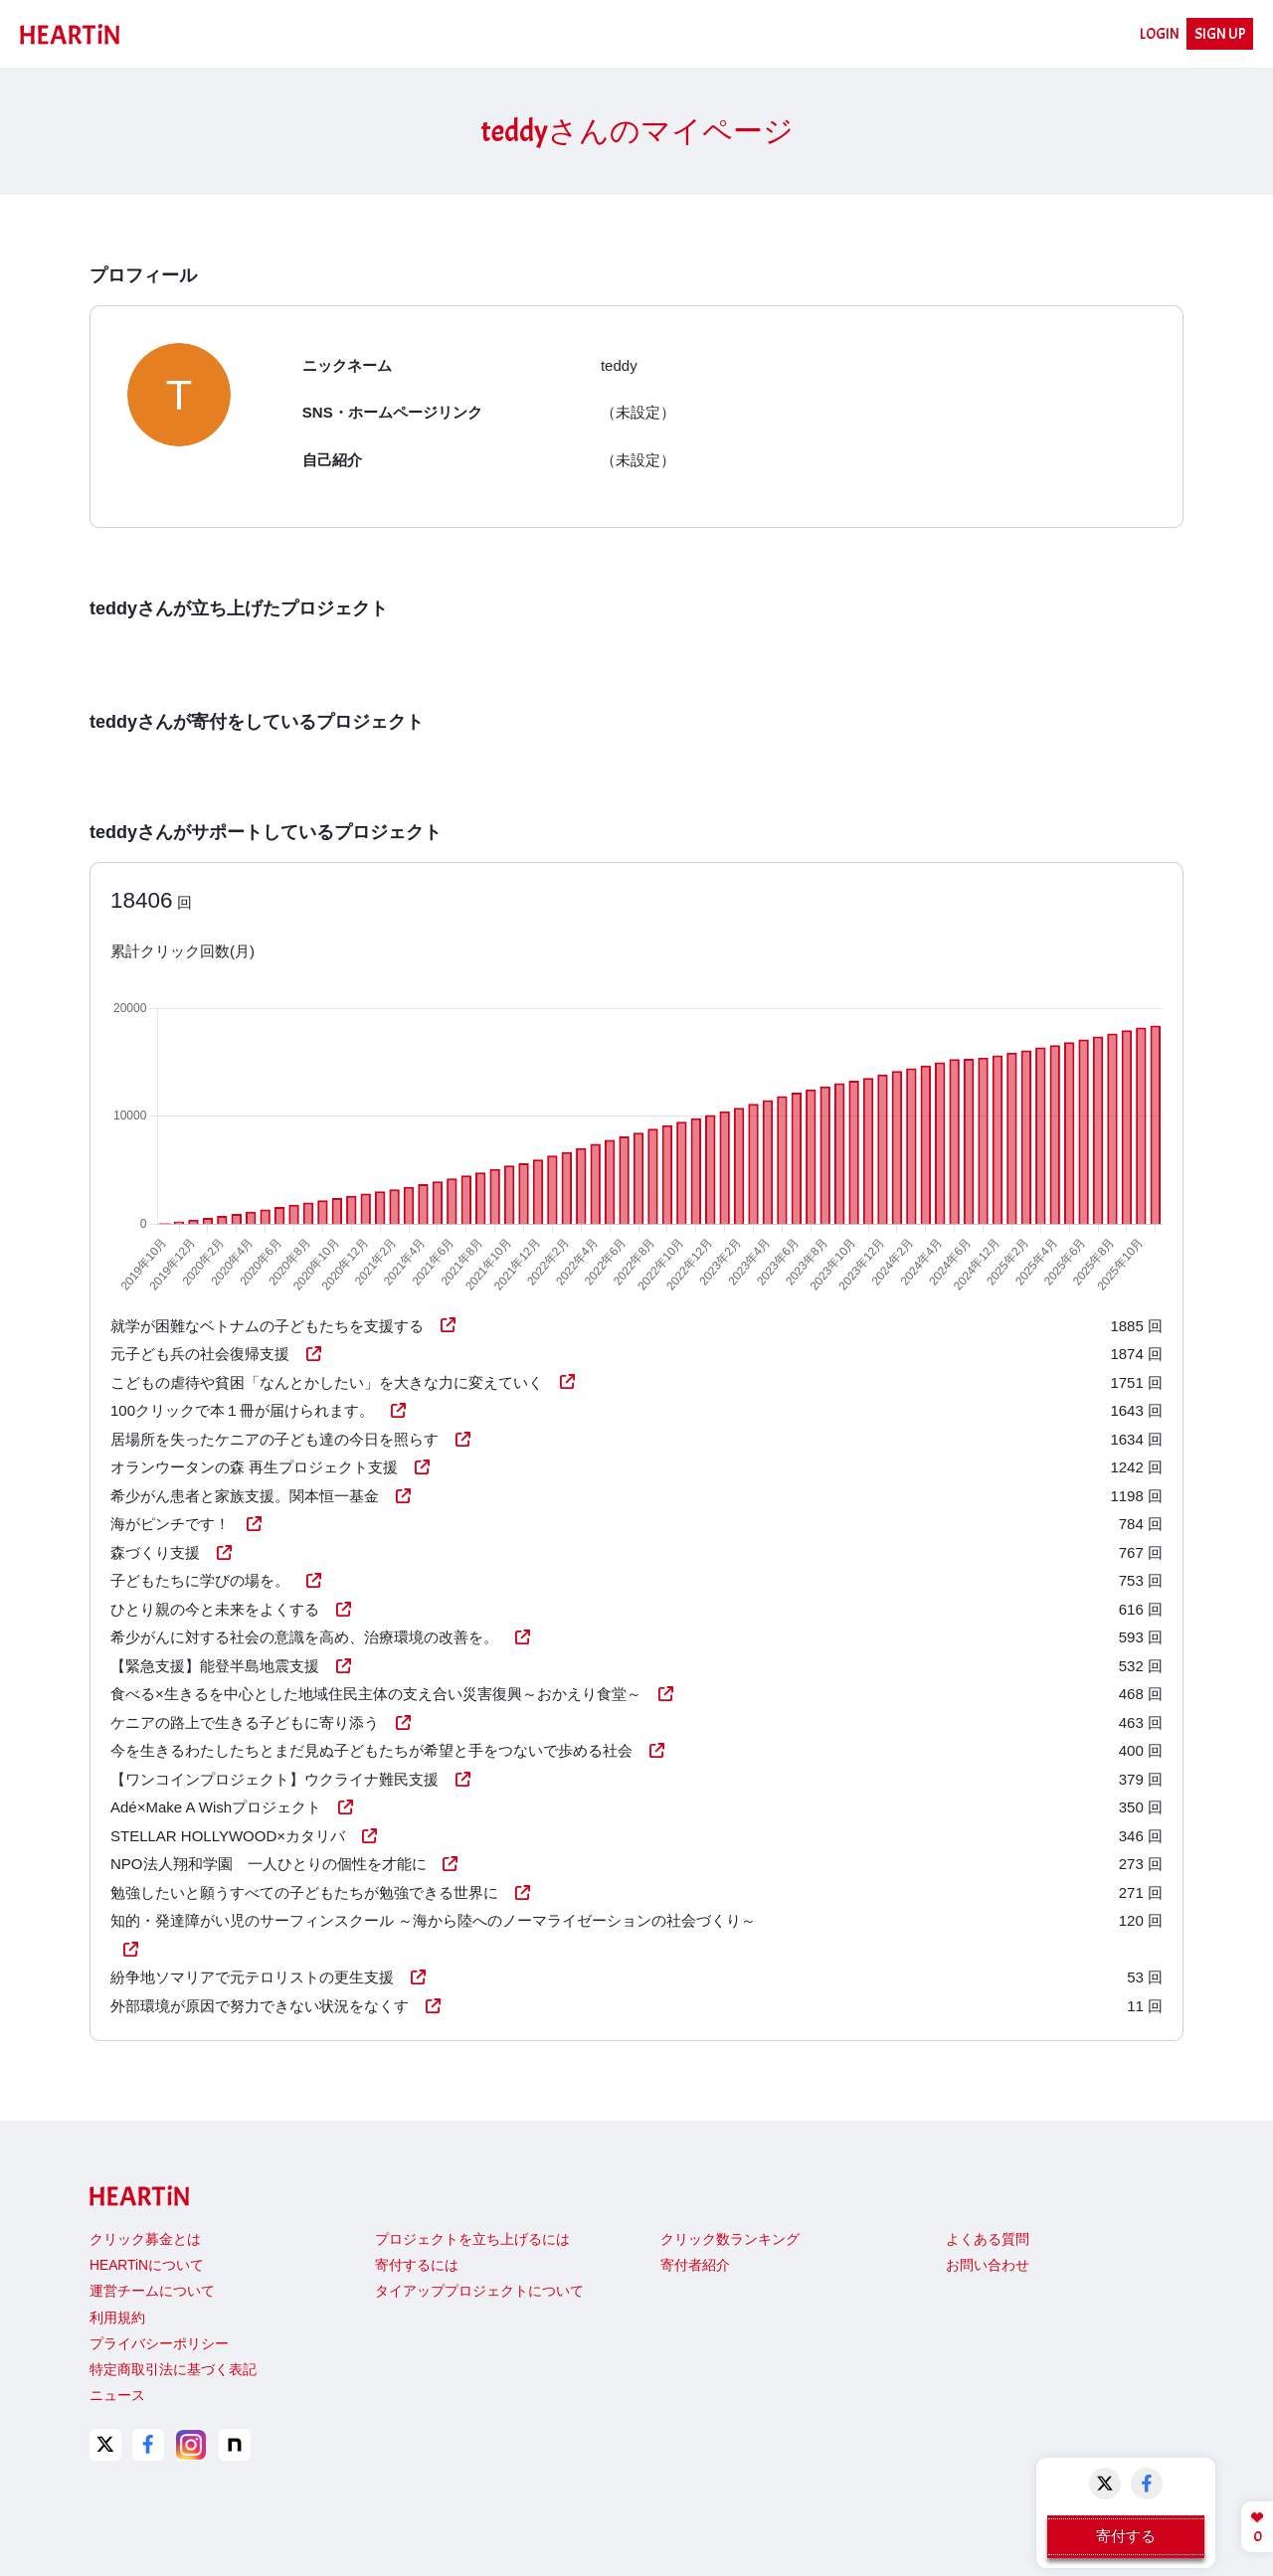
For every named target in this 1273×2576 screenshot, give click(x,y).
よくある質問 (987, 2239)
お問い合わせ (987, 2265)
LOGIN (1160, 34)
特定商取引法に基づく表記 (173, 2369)
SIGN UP (1220, 34)
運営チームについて (152, 2291)
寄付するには (416, 2265)
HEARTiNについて (147, 2265)
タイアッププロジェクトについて (479, 2291)
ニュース (117, 2395)
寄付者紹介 (695, 2265)
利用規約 (117, 2318)
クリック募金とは (145, 2239)
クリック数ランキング (730, 2239)
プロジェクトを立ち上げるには (472, 2239)
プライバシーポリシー (159, 2343)
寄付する (1126, 2535)
